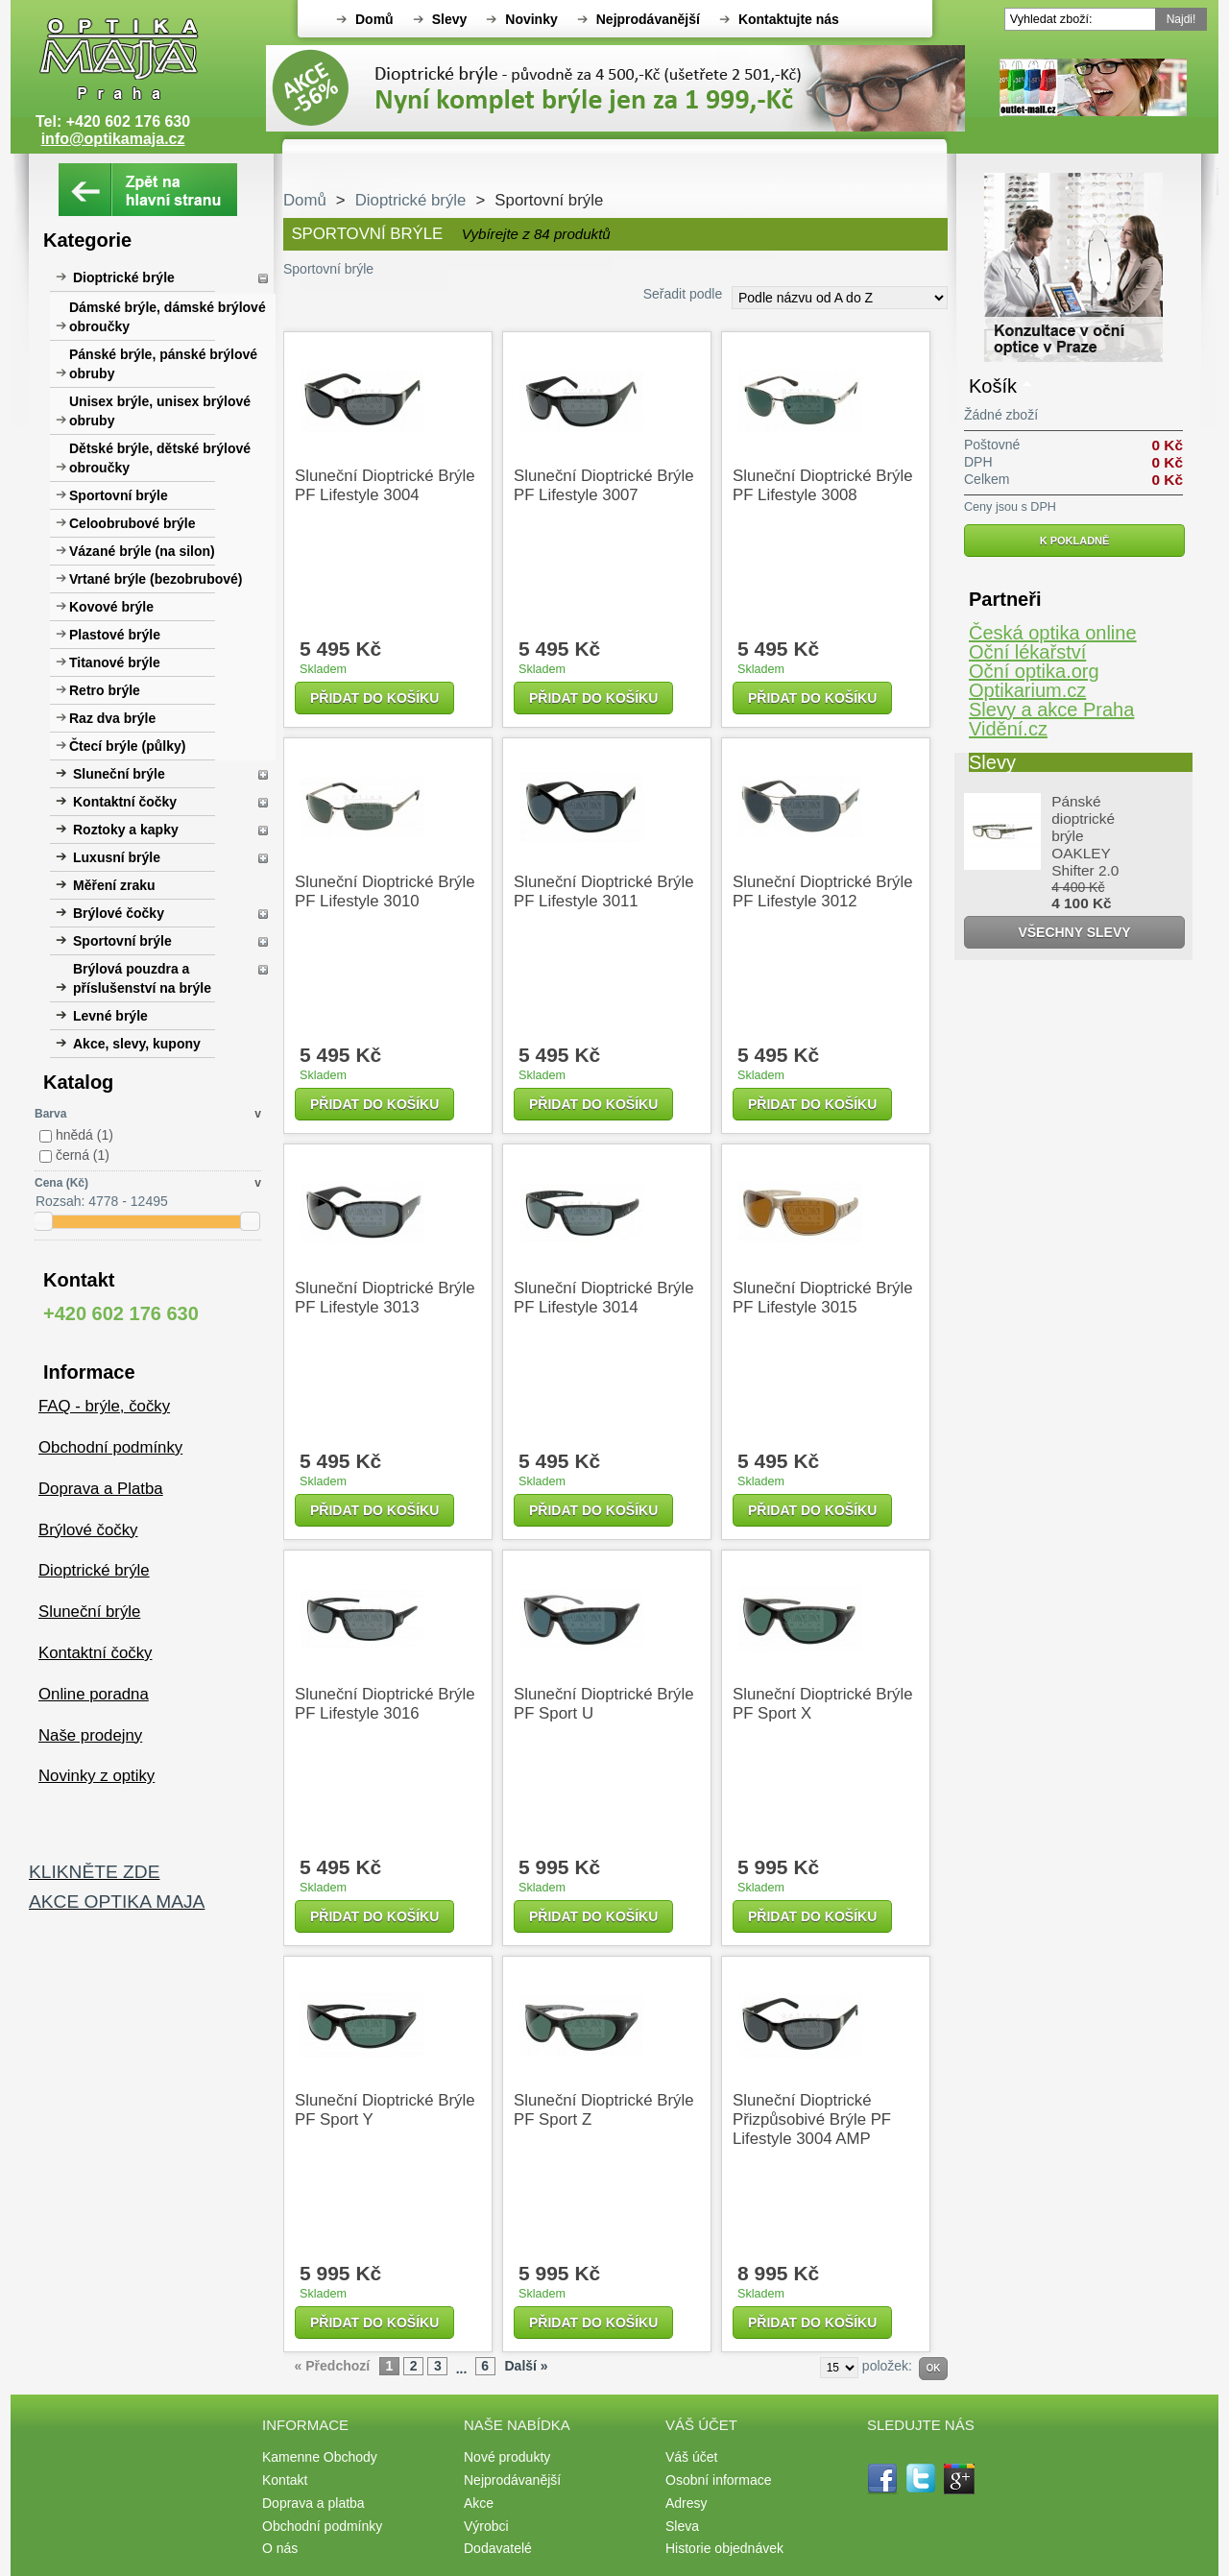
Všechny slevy (1074, 932)
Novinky (531, 19)
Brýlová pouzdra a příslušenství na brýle (142, 978)
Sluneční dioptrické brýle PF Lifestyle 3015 (822, 1297)
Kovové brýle (111, 606)
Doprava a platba (313, 2503)
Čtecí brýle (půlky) (127, 746)
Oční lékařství (1027, 651)
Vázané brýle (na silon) (142, 551)
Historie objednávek (724, 2548)
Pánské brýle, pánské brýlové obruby (163, 364)
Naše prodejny (90, 1735)
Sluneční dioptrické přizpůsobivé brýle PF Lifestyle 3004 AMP (812, 2119)
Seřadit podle (683, 293)
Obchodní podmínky (110, 1447)
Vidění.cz (1008, 728)
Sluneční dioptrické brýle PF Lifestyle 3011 (603, 891)
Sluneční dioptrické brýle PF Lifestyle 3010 (384, 891)
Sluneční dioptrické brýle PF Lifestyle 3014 (603, 1297)
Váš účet (691, 2457)
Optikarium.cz (1027, 690)
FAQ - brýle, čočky (104, 1406)
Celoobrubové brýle (132, 523)
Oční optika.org (1034, 671)
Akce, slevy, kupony (137, 1043)
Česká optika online (1053, 632)
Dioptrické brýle (124, 277)
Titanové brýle (114, 662)
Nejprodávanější (648, 19)
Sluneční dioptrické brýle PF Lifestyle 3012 (822, 891)
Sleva (682, 2526)
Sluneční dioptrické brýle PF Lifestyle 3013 (384, 1297)
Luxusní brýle (116, 857)
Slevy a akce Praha (1051, 709)
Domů (374, 19)
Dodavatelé (498, 2548)
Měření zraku (114, 885)
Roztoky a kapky (126, 829)
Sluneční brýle (119, 774)
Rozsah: (60, 1201)
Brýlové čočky (118, 913)
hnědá (84, 1135)
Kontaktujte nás (788, 19)
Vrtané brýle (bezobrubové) (155, 579)
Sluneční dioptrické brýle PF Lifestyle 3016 (384, 1703)
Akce (479, 2503)
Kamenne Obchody (319, 2457)
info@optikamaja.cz (113, 139)
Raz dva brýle (112, 718)
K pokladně (1075, 540)
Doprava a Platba (100, 1489)
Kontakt (284, 2480)
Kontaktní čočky (125, 801)
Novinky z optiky (96, 1776)
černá (82, 1155)
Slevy (450, 19)
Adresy (686, 2503)
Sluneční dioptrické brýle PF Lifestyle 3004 (384, 485)
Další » (525, 2365)
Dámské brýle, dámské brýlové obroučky (167, 317)
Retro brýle (104, 690)
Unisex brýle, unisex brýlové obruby (160, 411)
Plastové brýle (114, 634)
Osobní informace (718, 2480)
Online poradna (93, 1694)
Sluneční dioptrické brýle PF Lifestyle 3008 (822, 485)
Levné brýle (110, 1015)
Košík (993, 386)
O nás (280, 2548)
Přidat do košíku (374, 698)
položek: (887, 2365)
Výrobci (486, 2526)
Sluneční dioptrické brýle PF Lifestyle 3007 (603, 485)
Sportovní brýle (118, 495)
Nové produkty (507, 2457)
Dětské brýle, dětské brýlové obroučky (160, 458)
